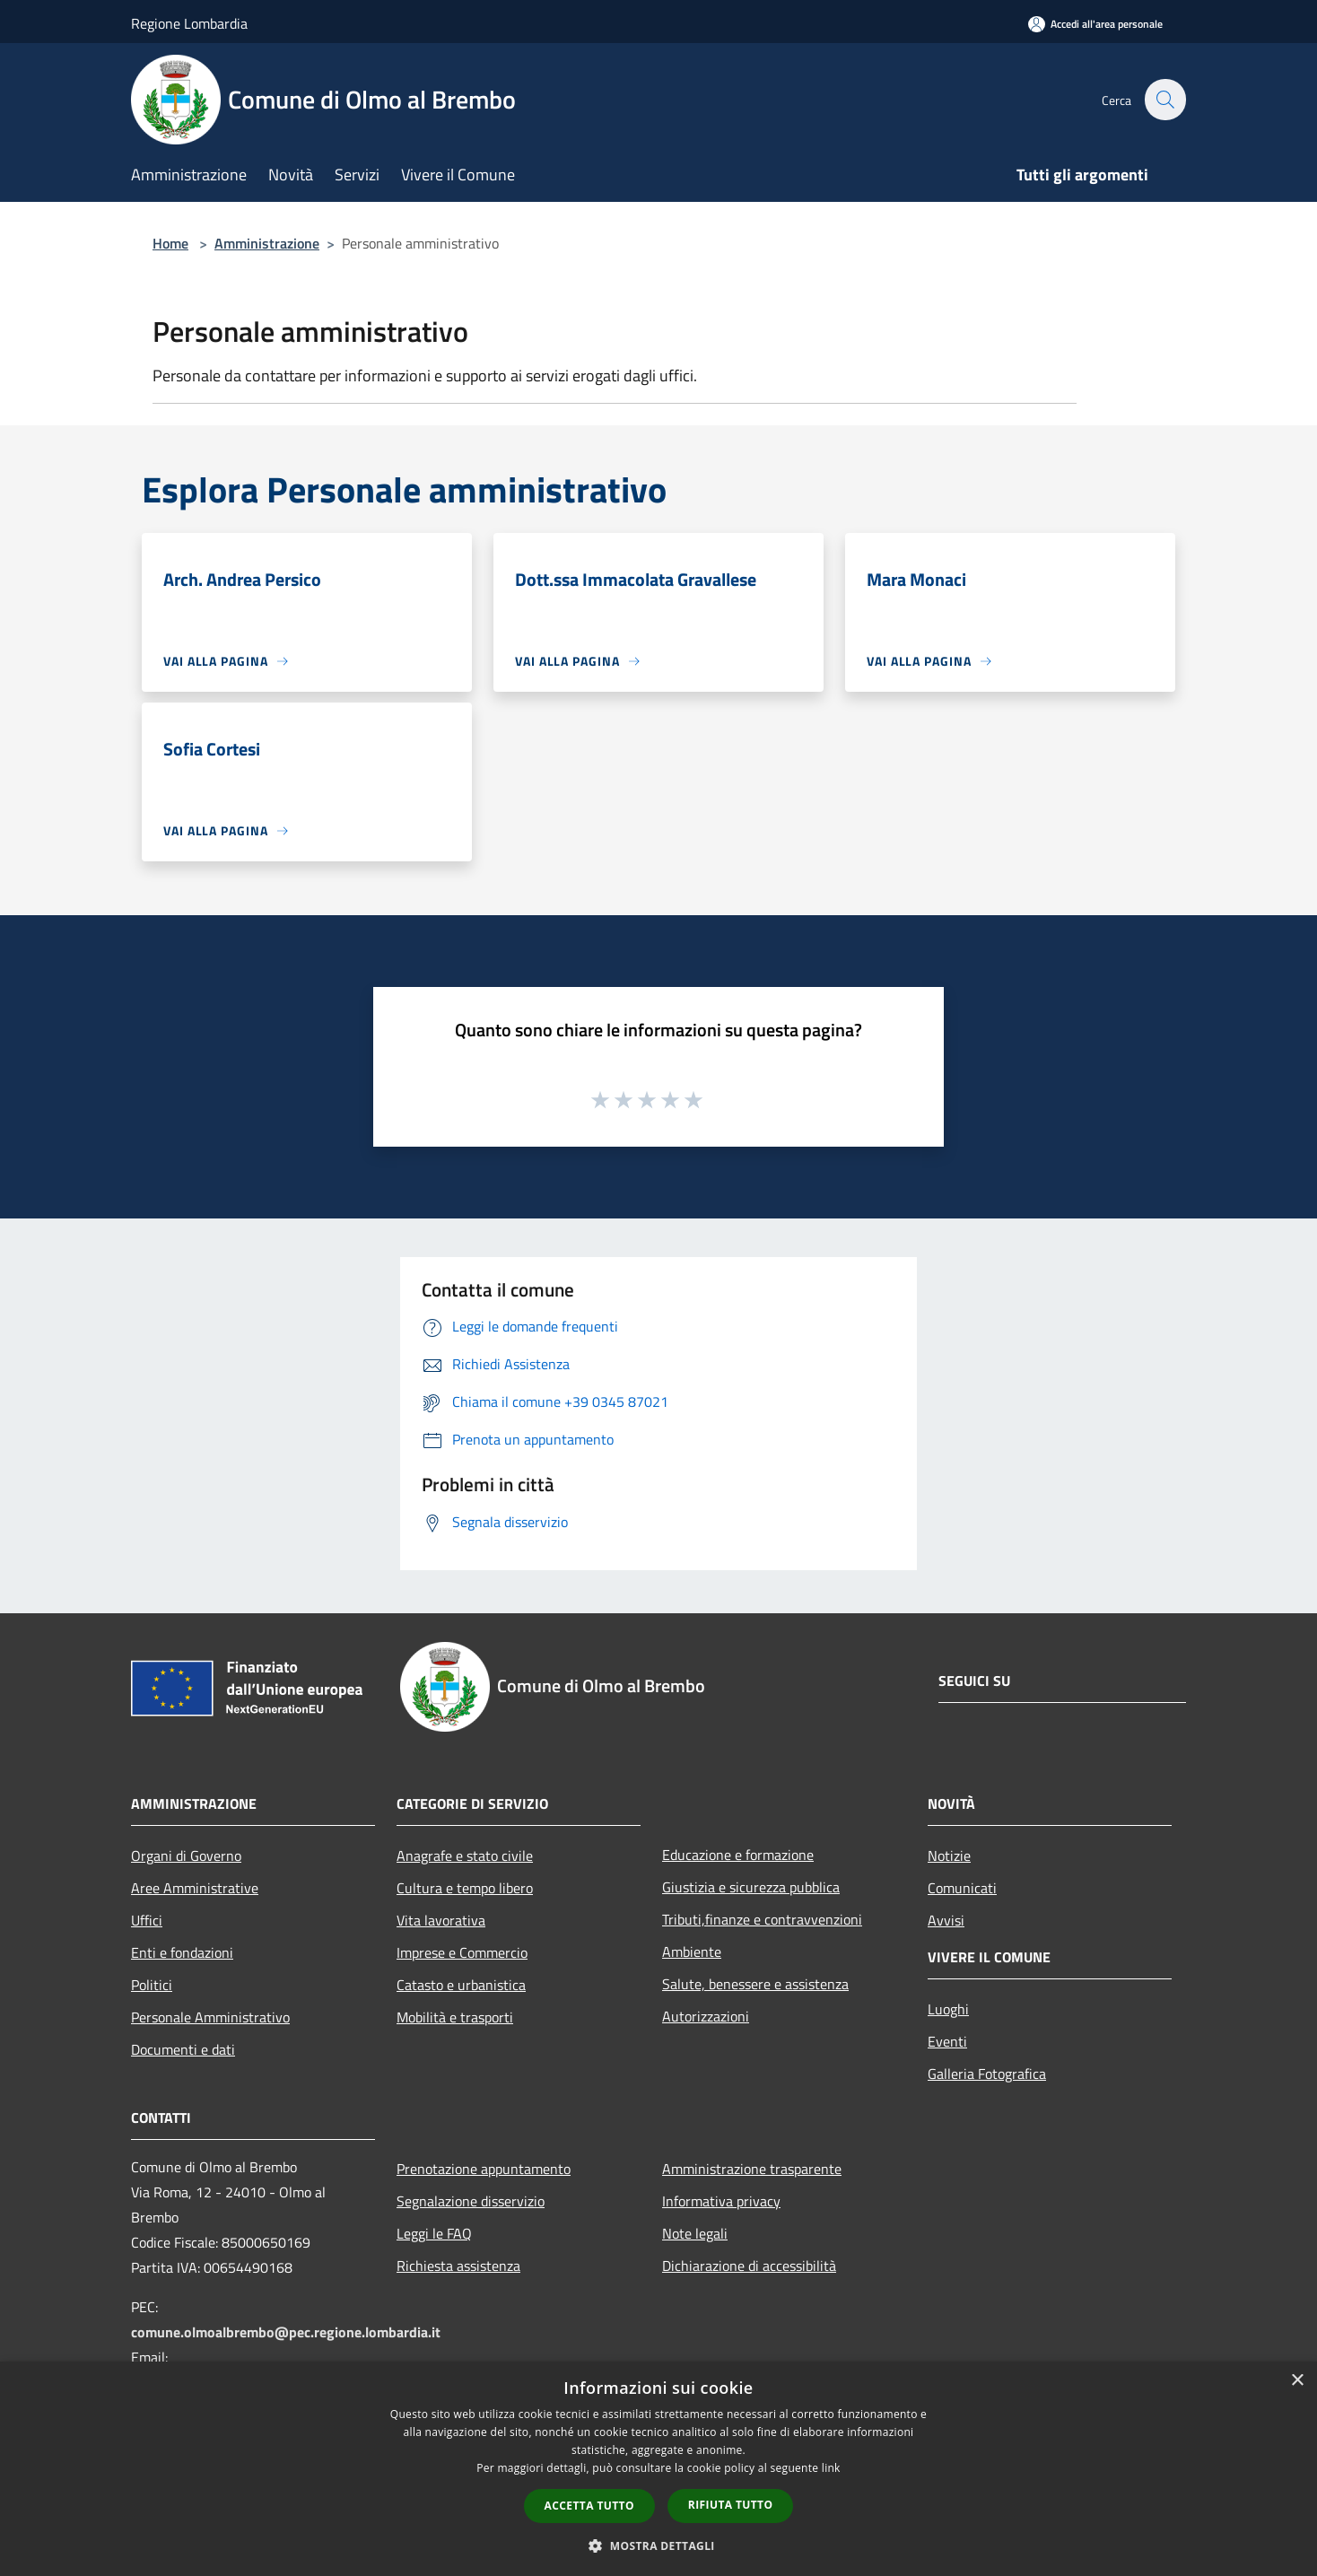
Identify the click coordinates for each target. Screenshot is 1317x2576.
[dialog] (658, 2469)
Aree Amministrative (194, 1888)
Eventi (947, 2041)
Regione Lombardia (189, 23)
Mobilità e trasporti (455, 2017)
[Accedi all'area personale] (1095, 24)
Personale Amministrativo (210, 2017)
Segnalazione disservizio (471, 2201)
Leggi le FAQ (434, 2233)
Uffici (146, 1920)
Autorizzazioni (705, 2016)
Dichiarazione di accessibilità (749, 2265)
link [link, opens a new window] (831, 2468)
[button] (658, 2545)
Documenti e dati (183, 2049)
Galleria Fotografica (987, 2073)
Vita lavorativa (441, 1920)
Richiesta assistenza (458, 2265)
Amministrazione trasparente (752, 2168)
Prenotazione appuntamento (484, 2168)
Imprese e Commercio (462, 1952)
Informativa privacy (721, 2201)
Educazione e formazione (738, 1854)
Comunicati (962, 1888)
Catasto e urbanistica (461, 1984)
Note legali (695, 2233)
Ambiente (691, 1951)
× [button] (1297, 2381)
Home (170, 243)
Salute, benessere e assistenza (755, 1984)
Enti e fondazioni (182, 1952)
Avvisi (946, 1920)
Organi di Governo (186, 1855)
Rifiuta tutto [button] (730, 2504)
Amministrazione (266, 243)
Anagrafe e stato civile (465, 1855)
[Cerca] (1164, 99)
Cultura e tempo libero (465, 1888)
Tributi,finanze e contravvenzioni (762, 1919)
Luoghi (948, 2009)
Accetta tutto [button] (589, 2505)
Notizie (949, 1855)
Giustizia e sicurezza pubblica (751, 1887)
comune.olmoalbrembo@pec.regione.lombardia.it (285, 2332)
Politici (151, 1984)
